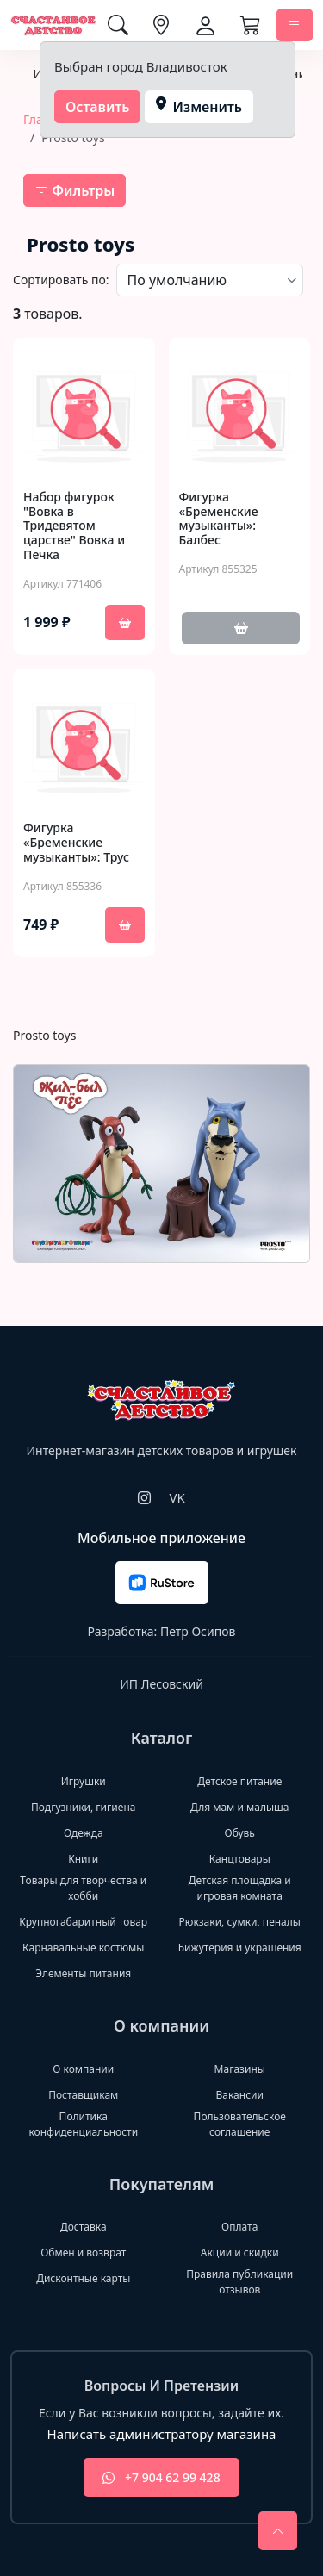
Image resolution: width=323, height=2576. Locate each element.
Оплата (239, 2226)
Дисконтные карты (83, 2278)
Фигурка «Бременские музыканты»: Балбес (218, 519)
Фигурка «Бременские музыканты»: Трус (76, 842)
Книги (83, 1858)
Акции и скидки (240, 2252)
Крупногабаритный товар (83, 1921)
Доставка (83, 2226)
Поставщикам (83, 2095)
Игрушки (83, 1781)
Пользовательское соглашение (240, 2124)
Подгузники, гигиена (83, 1807)
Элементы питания (83, 1973)
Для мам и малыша (239, 1807)
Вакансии (240, 2095)
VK (176, 1497)
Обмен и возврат (83, 2252)
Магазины (239, 2069)
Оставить (97, 106)
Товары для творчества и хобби (83, 1888)
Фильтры (74, 190)
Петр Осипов (197, 1631)
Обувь (240, 1833)
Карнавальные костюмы (83, 1947)
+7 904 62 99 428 (161, 2477)
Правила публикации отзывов (239, 2282)
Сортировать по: (61, 279)
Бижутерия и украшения (239, 1947)
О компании (83, 2069)
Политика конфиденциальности (83, 2124)
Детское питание (239, 1781)
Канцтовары (239, 1858)
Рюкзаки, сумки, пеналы (240, 1921)
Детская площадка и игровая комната (240, 1888)
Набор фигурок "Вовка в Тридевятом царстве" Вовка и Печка (74, 526)
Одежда (83, 1833)
